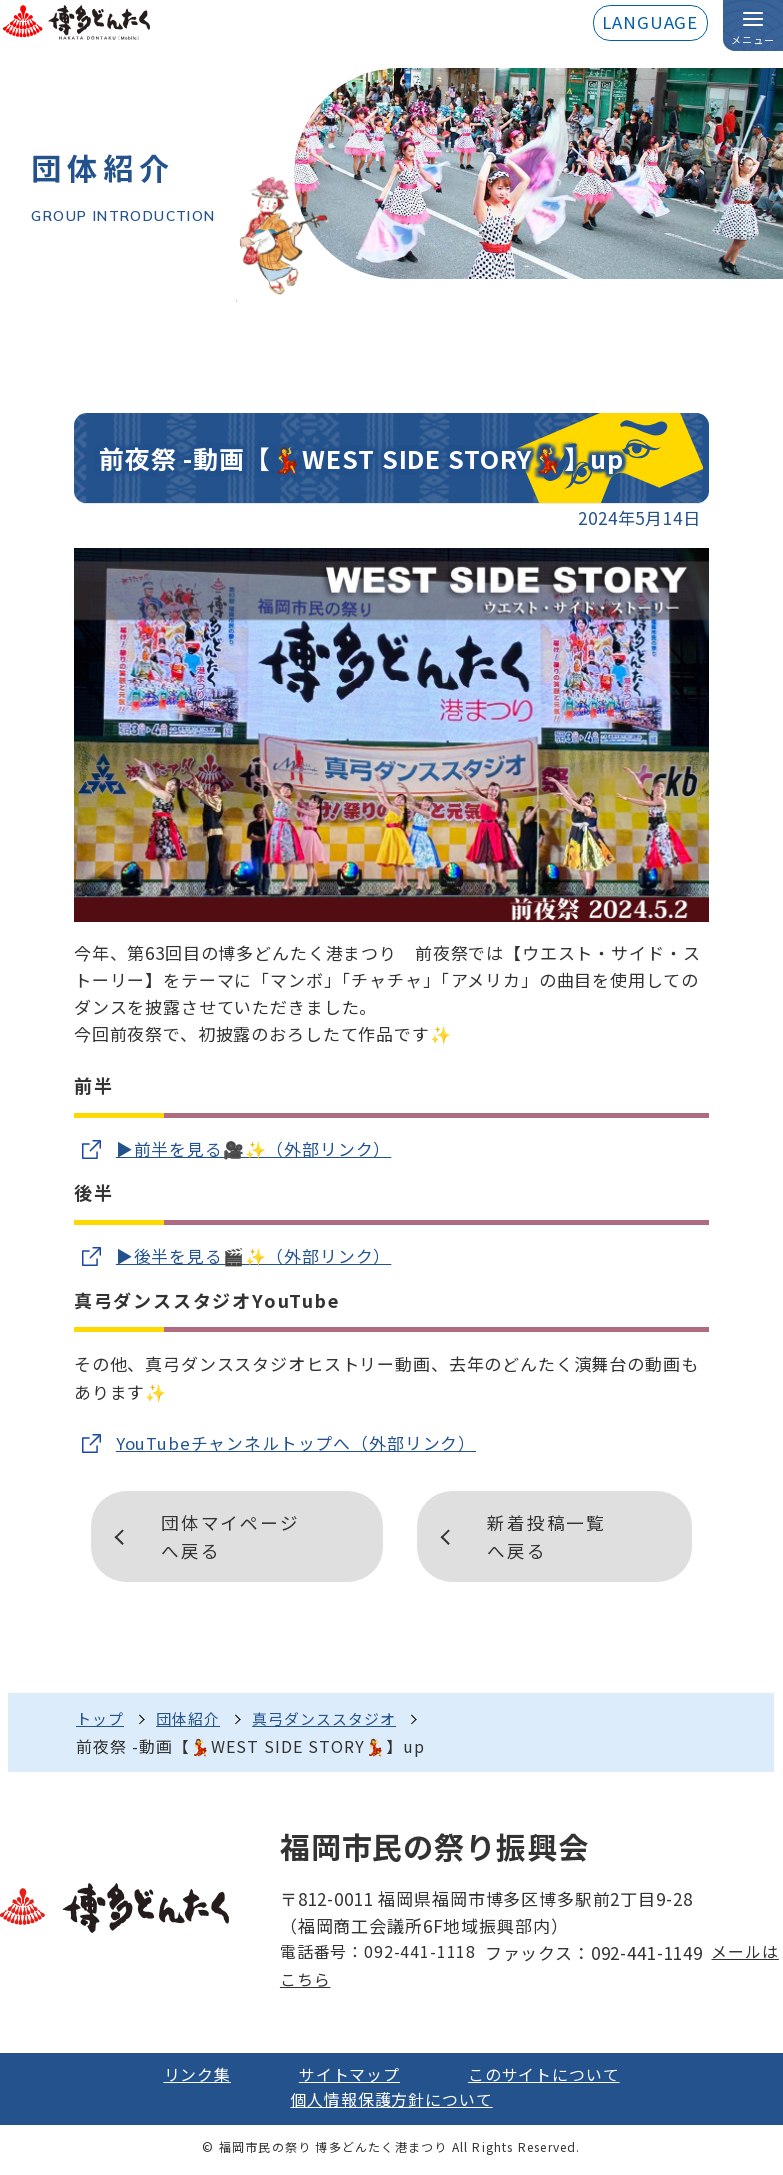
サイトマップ (347, 2079)
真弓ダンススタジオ (337, 1721)
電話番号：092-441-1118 (376, 1957)
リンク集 (189, 2079)
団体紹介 (194, 1721)
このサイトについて (549, 2079)
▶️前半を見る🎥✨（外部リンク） (254, 1149)
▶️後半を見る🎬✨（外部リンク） (254, 1256)
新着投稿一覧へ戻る (548, 1538)
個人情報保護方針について (391, 2106)
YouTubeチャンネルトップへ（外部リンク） (296, 1444)
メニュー (753, 40)
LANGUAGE (649, 23)
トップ (101, 1721)
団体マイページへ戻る (232, 1538)
